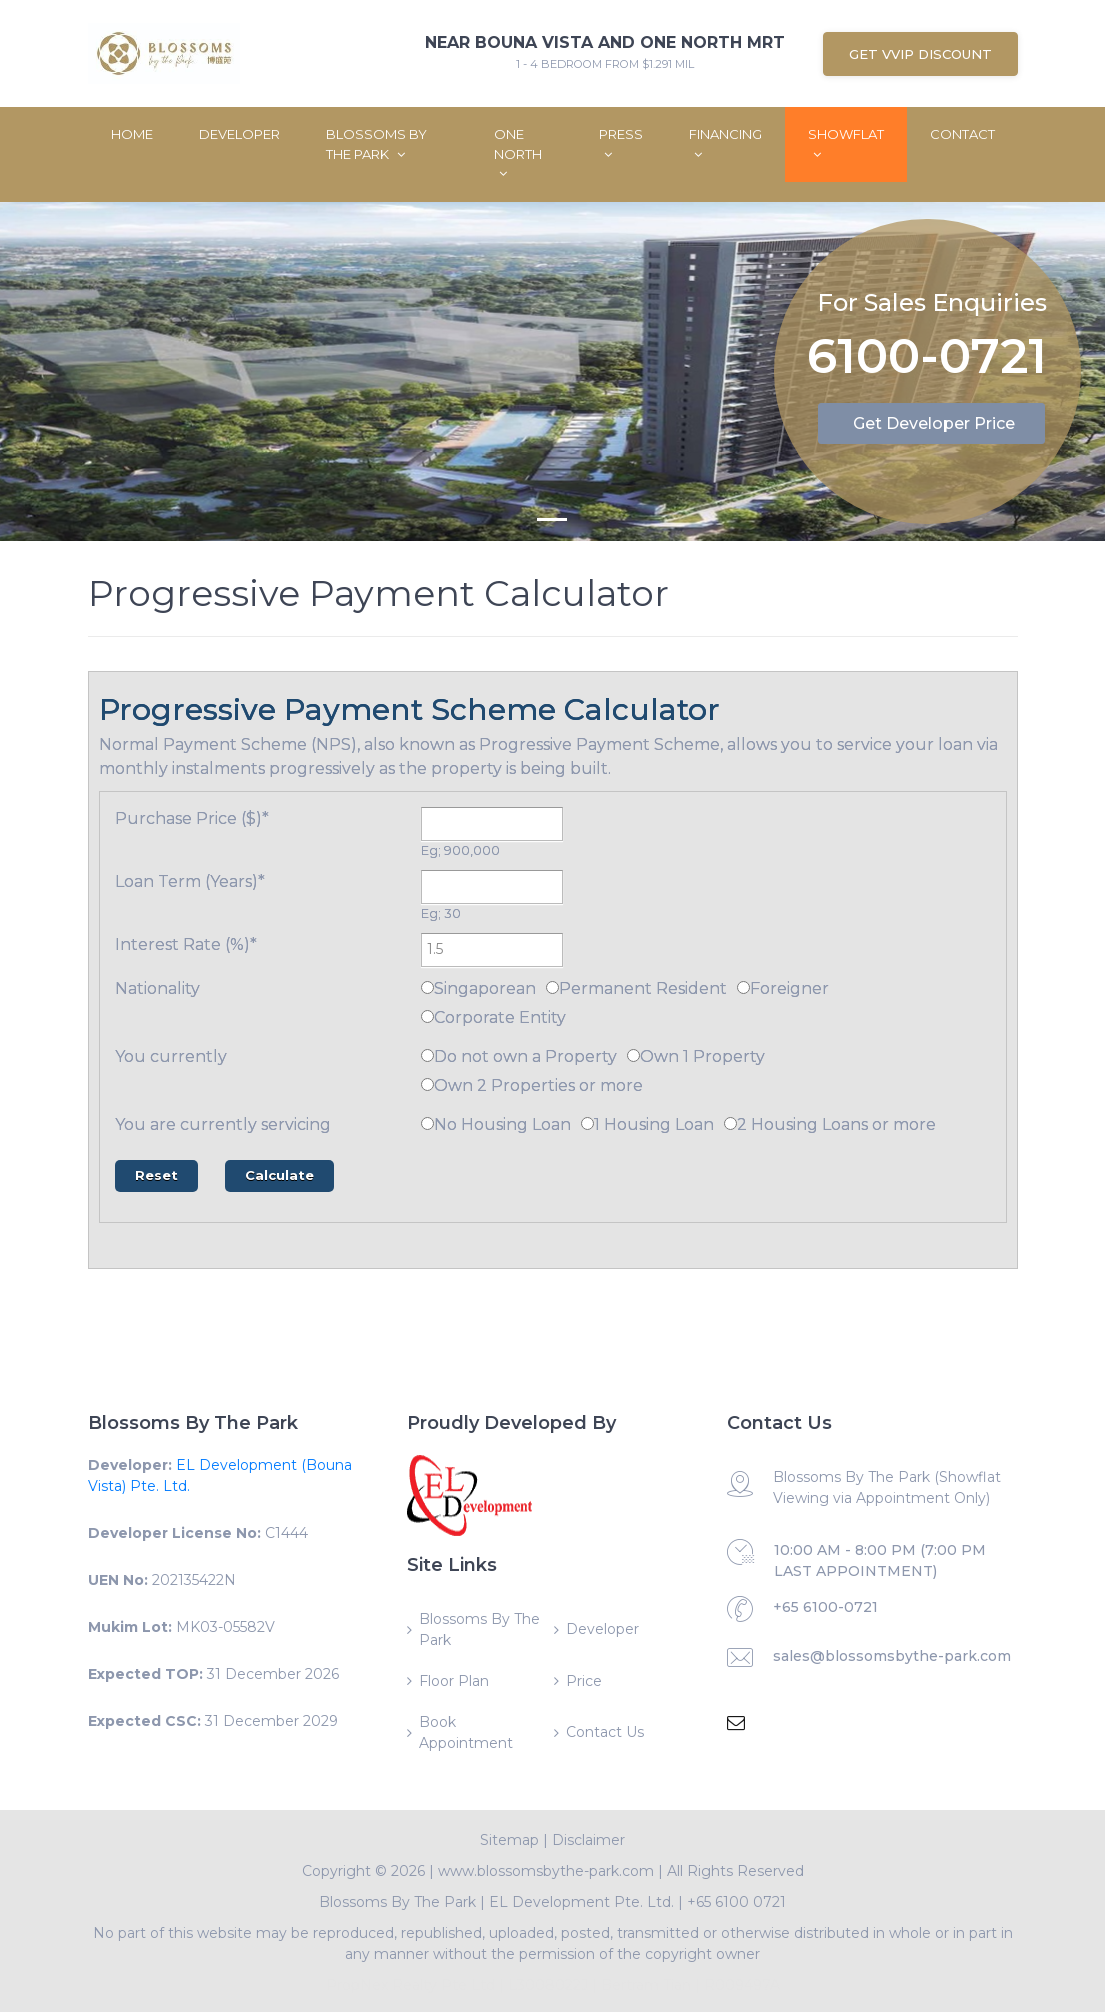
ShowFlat (846, 143)
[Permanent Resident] (552, 987)
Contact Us (605, 1732)
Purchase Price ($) (192, 818)
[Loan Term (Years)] (492, 887)
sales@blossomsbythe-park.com (892, 1656)
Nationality (157, 988)
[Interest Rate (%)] (492, 950)
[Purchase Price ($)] (492, 824)
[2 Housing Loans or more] (730, 1123)
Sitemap (509, 1840)
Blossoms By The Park (376, 144)
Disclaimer (588, 1840)
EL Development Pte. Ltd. (581, 1902)
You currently (171, 1056)
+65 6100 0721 (736, 1902)
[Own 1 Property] (633, 1055)
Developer (239, 134)
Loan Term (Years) (190, 881)
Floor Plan (454, 1681)
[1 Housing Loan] (587, 1123)
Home (132, 134)
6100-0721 (927, 359)
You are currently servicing (223, 1124)
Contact (962, 134)
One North (518, 153)
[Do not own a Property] (427, 1055)
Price (584, 1681)
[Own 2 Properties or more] (427, 1084)
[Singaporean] (427, 987)
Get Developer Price (934, 423)
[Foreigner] (743, 987)
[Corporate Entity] (427, 1016)
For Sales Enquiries (932, 301)
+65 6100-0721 (825, 1607)
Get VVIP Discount (920, 54)
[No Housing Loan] (427, 1123)
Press (621, 143)
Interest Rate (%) (186, 944)
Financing (725, 143)
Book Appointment (466, 1732)
